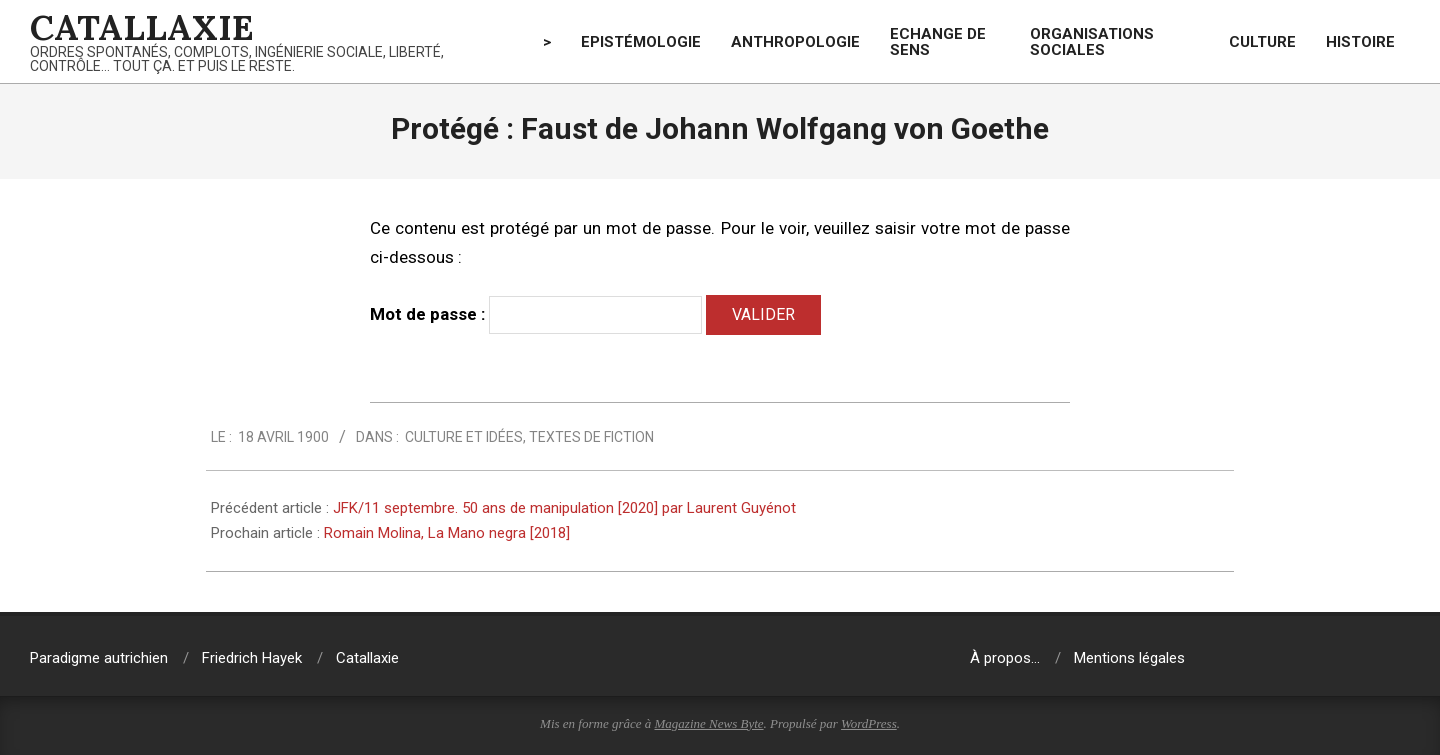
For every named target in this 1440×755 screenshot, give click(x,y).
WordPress (869, 723)
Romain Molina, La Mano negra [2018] (447, 533)
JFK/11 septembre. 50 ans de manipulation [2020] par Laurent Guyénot (564, 508)
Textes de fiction (591, 437)
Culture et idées (464, 437)
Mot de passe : (536, 315)
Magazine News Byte (709, 723)
